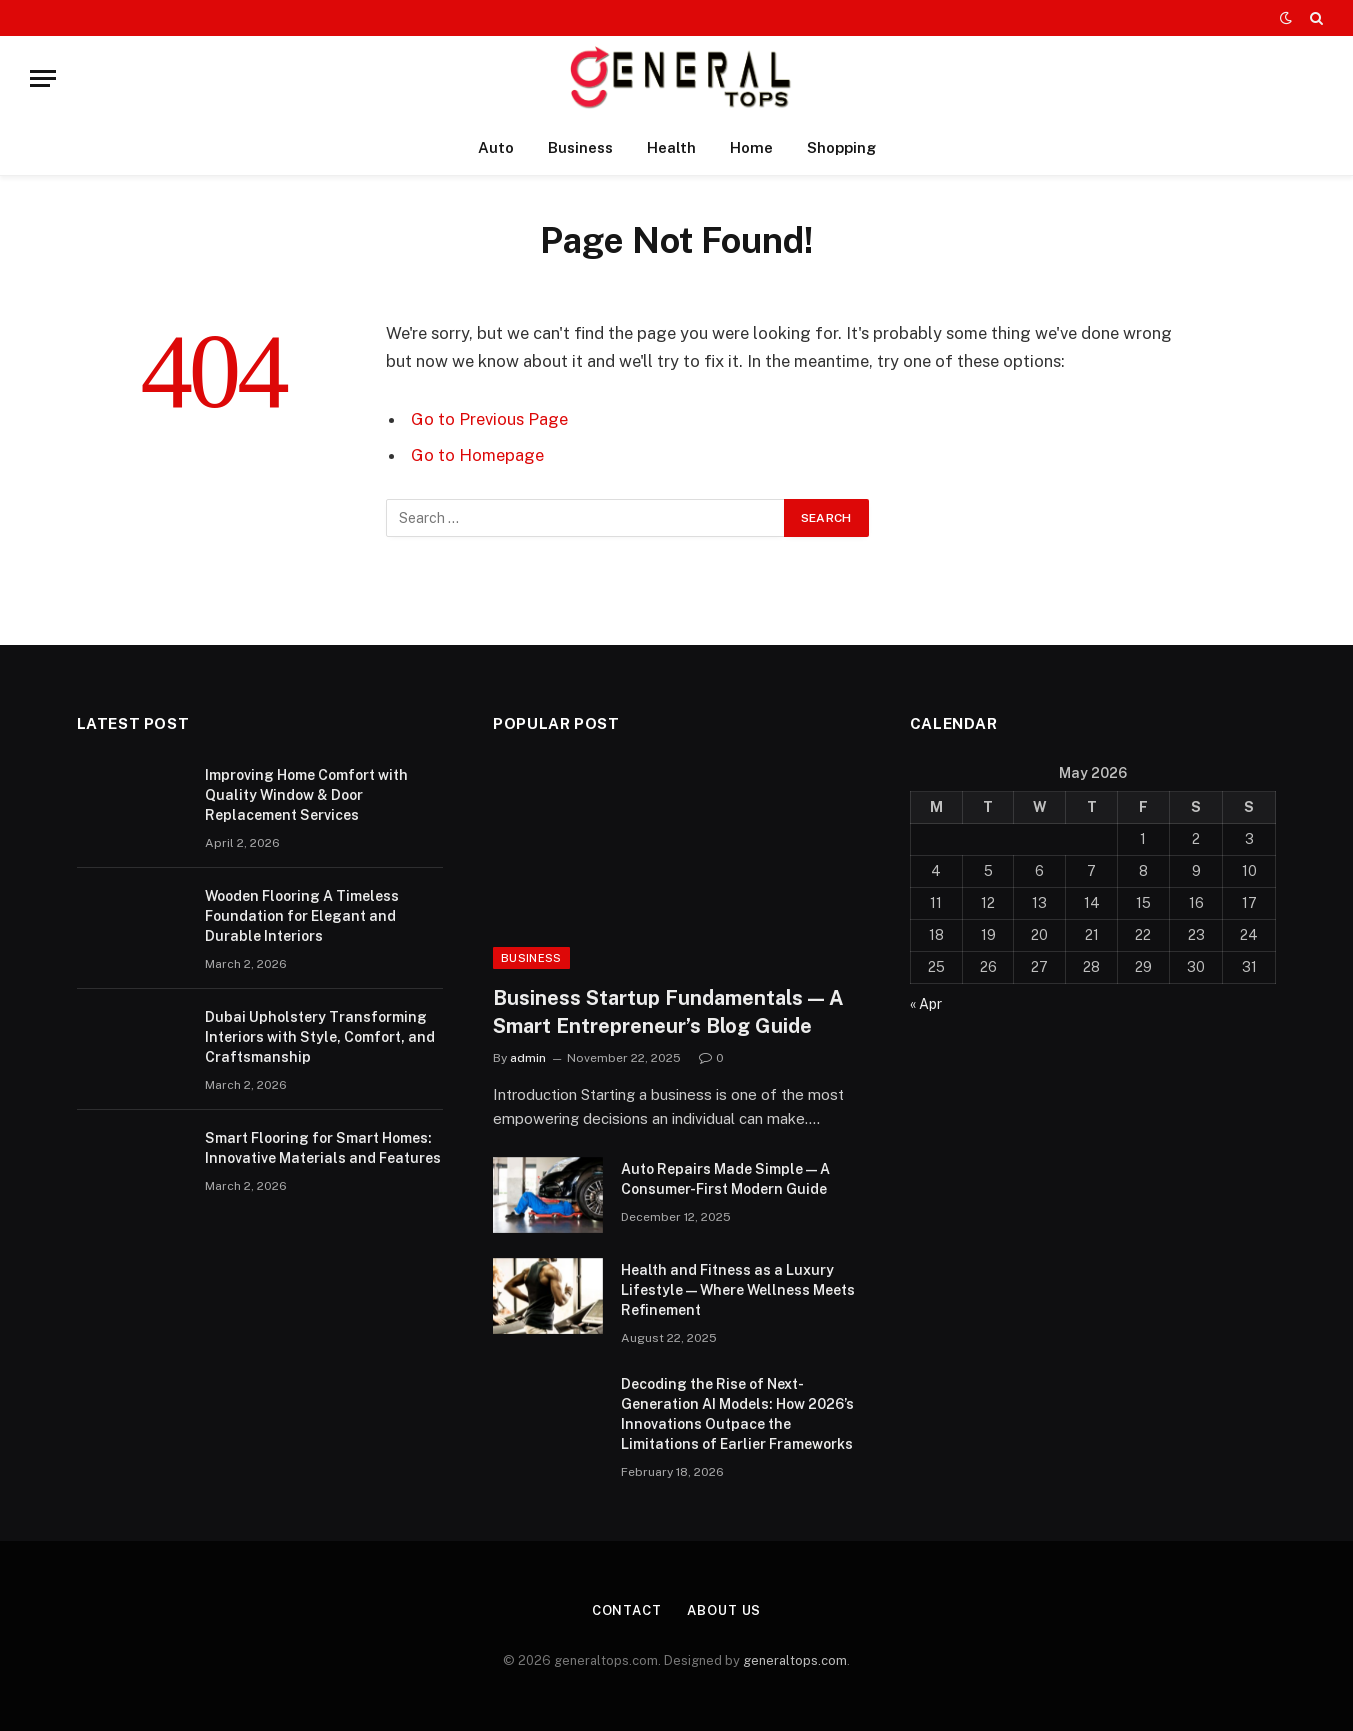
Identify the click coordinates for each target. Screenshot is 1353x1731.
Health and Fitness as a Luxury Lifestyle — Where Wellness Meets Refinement (738, 1290)
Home (751, 147)
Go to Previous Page (489, 419)
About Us (724, 1610)
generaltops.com (795, 1660)
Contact (627, 1610)
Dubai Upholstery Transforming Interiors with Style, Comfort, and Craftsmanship (320, 1037)
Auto (496, 147)
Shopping (841, 147)
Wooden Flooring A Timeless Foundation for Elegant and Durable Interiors (302, 916)
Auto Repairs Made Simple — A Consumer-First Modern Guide (725, 1179)
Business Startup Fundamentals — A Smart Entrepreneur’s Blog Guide (668, 1011)
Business (580, 147)
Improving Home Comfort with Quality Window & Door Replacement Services (306, 795)
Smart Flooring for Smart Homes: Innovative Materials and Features (323, 1148)
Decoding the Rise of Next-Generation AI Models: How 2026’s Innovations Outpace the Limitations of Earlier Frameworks (737, 1414)
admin (528, 1058)
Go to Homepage (477, 455)
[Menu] (43, 78)
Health (671, 147)
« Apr (926, 1004)
